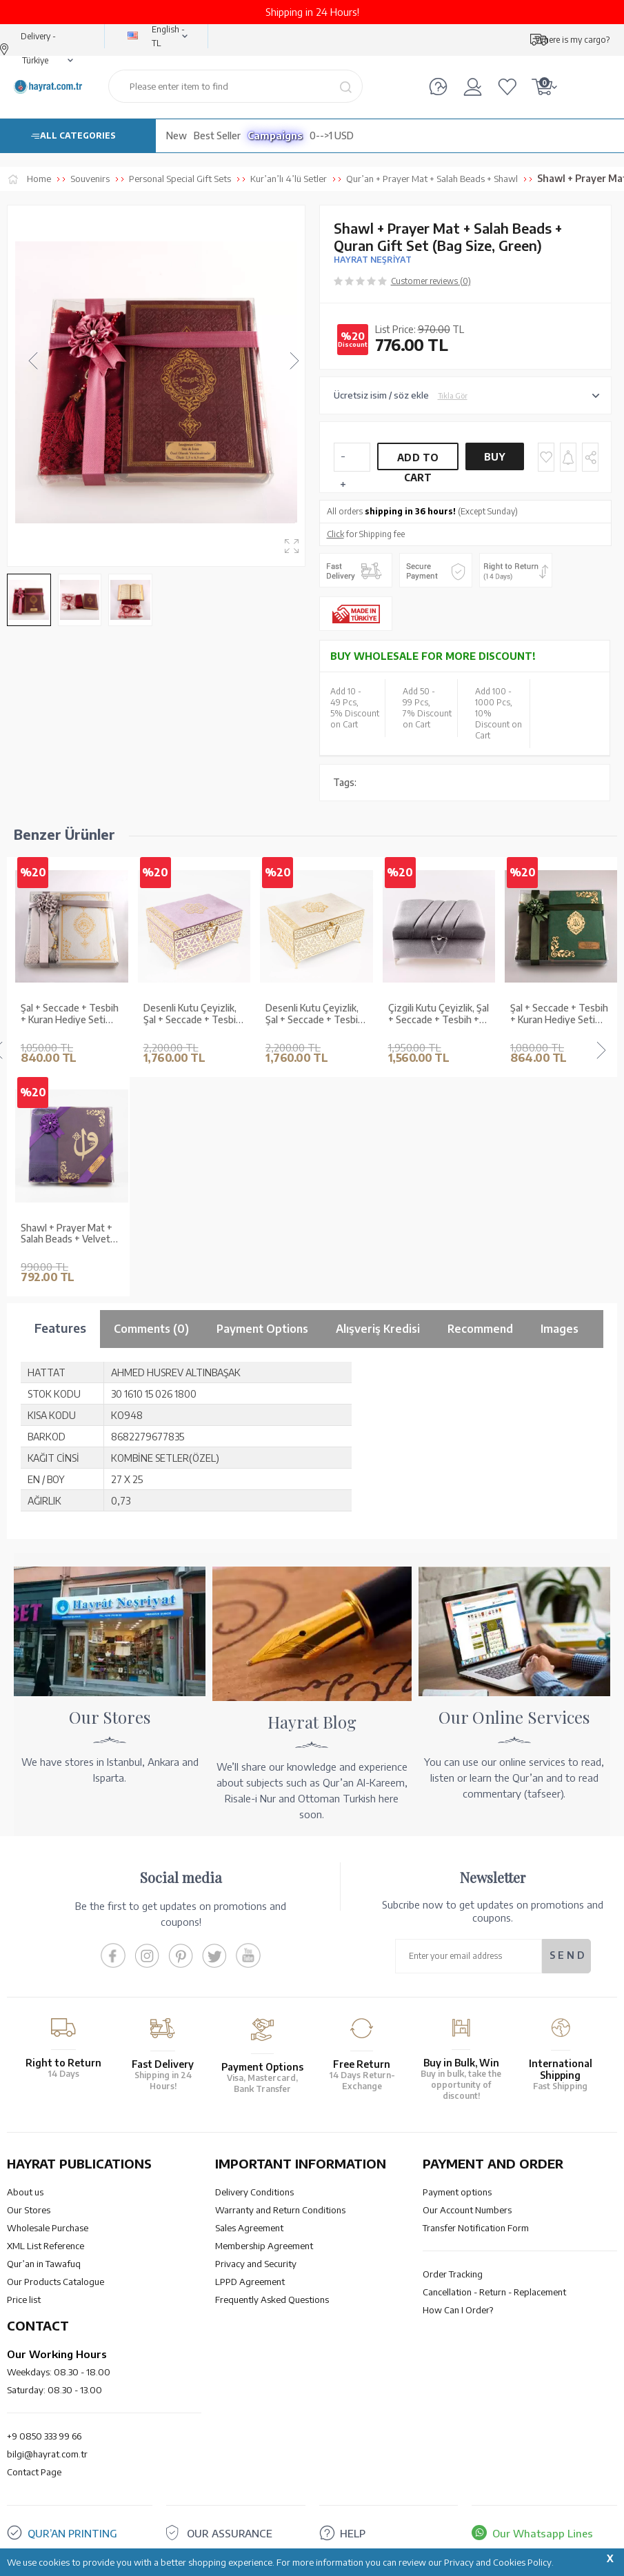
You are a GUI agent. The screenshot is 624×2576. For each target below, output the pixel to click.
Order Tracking (453, 2274)
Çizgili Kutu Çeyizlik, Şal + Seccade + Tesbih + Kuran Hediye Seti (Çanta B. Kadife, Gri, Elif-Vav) (438, 1014)
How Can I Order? (458, 2309)
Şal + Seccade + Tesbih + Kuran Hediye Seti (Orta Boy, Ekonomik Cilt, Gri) (70, 1014)
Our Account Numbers (467, 2209)
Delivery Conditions (254, 2191)
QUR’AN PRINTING (72, 2533)
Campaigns (275, 135)
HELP (352, 2533)
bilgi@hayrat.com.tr (47, 2453)
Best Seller (217, 135)
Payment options (457, 2191)
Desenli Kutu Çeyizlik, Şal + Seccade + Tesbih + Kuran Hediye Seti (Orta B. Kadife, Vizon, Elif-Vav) (314, 1014)
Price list (24, 2299)
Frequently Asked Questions (272, 2299)
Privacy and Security (255, 2263)
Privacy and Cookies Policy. (499, 2562)
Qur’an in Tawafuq (44, 2263)
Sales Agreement (249, 2227)
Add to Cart (418, 461)
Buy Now (495, 460)
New (176, 135)
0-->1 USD (332, 135)
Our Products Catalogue (55, 2281)
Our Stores (28, 2209)
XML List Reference (45, 2245)
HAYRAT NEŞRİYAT (373, 259)
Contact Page (34, 2471)
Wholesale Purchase (47, 2227)
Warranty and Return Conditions (280, 2209)
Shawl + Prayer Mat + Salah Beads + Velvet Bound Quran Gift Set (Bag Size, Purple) (66, 1234)
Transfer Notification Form (476, 2227)
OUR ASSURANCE (229, 2533)
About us (25, 2191)
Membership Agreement (264, 2245)
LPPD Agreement (250, 2281)
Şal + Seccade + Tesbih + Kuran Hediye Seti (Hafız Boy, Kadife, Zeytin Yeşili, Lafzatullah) (559, 1014)
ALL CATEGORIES (78, 135)
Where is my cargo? (572, 39)
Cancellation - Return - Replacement (494, 2291)
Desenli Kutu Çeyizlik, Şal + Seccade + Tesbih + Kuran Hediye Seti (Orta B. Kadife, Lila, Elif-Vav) (194, 1014)
